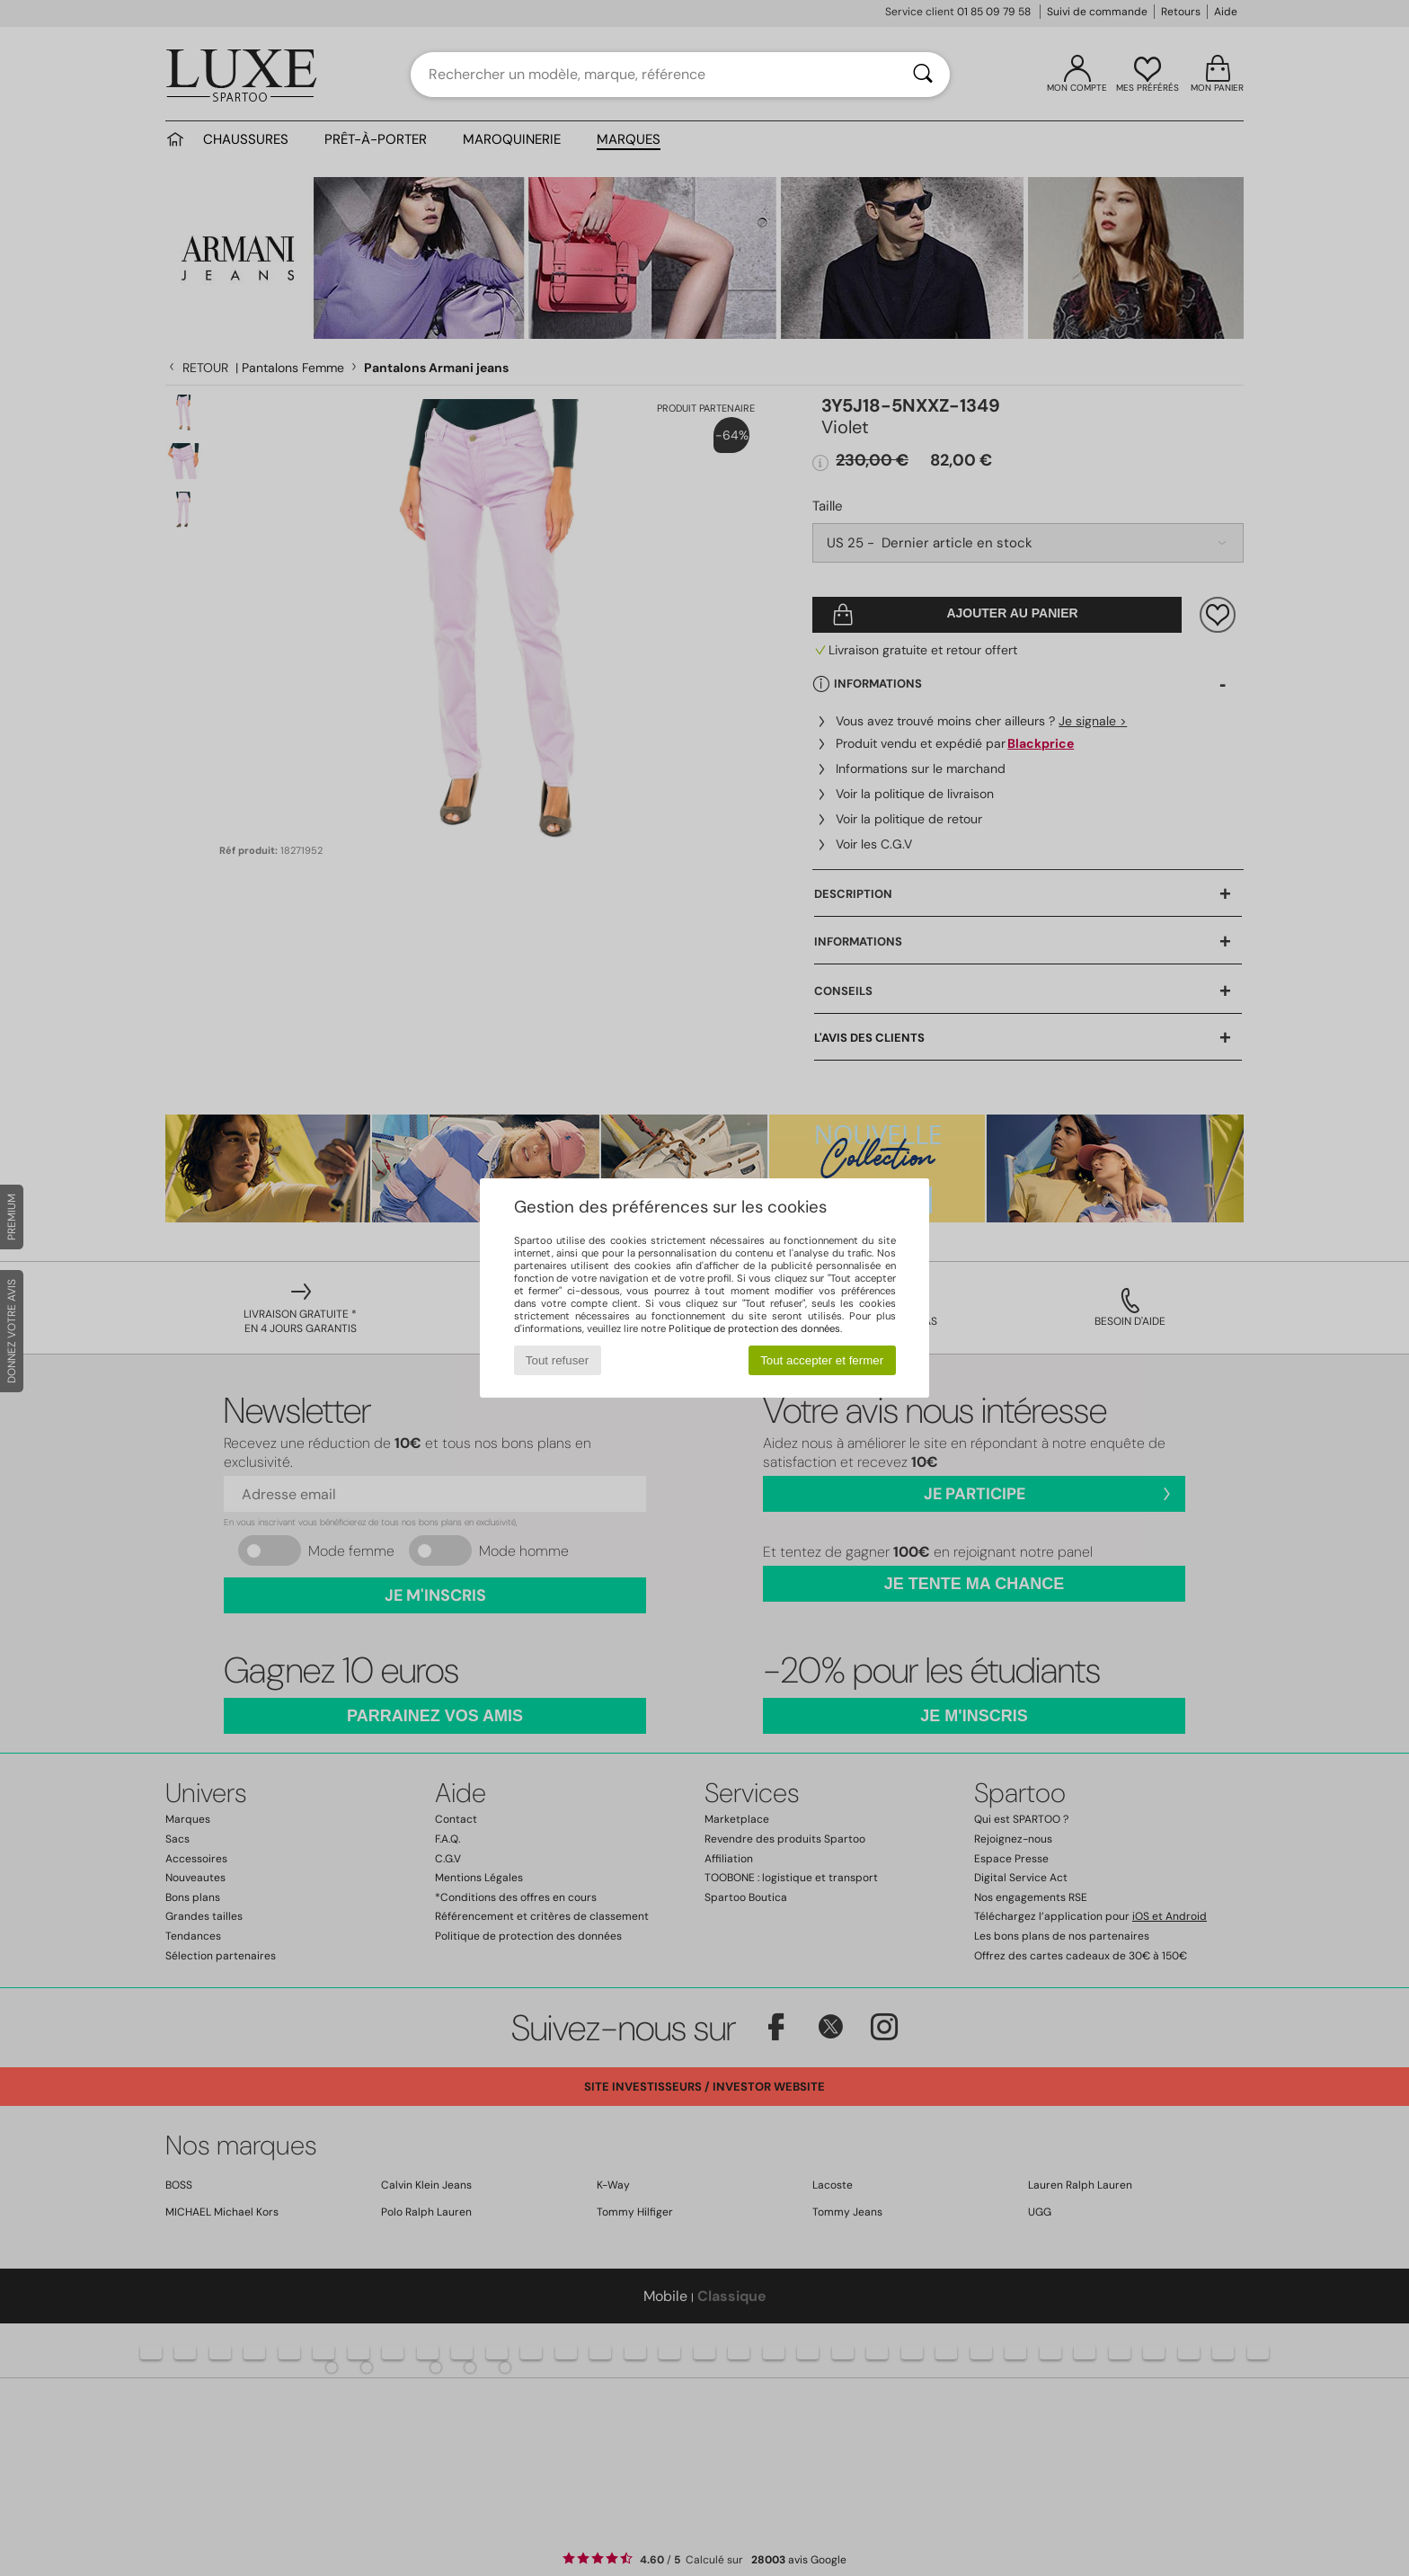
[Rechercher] (923, 74)
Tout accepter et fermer (821, 1360)
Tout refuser (557, 1360)
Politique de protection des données (754, 1328)
